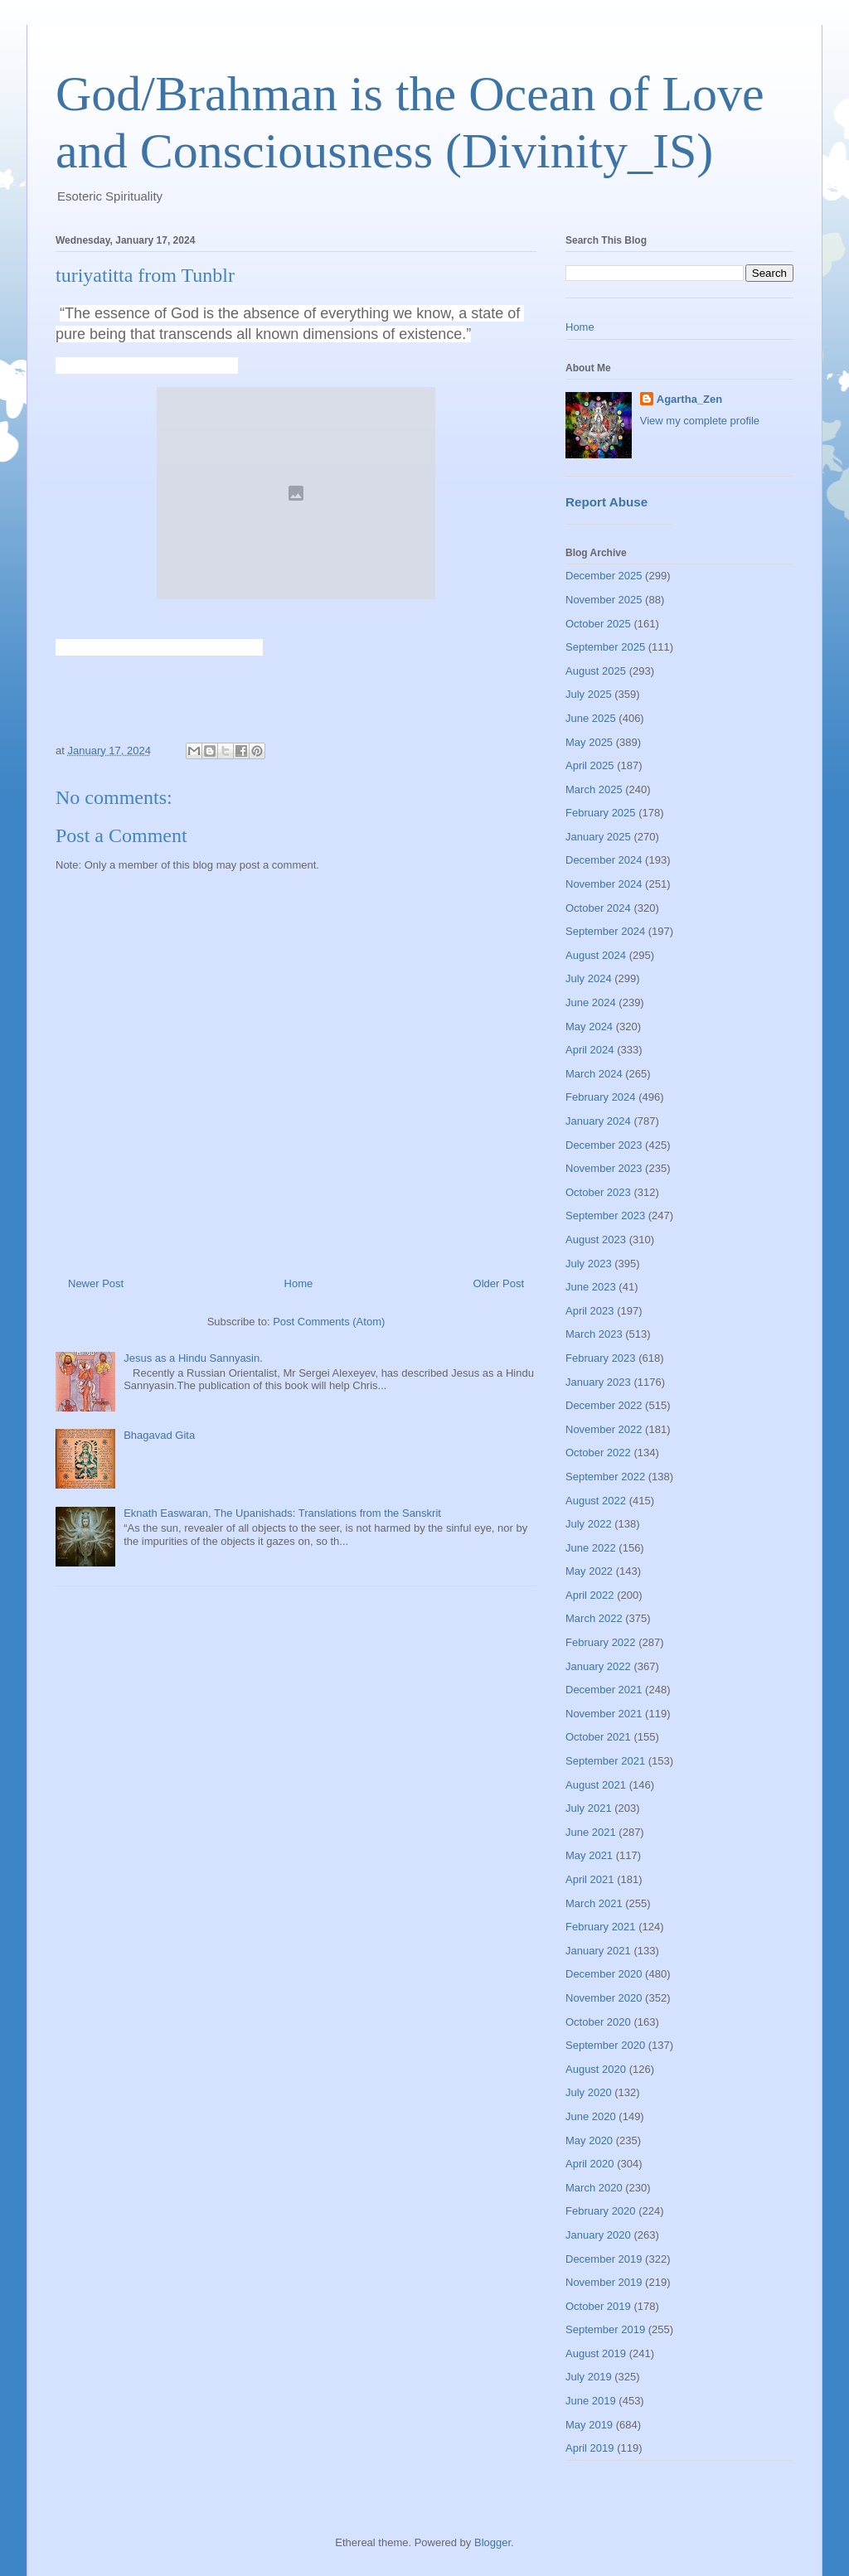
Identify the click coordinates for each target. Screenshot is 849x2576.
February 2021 (600, 1926)
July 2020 (588, 2092)
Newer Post (96, 1283)
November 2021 (604, 1713)
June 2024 (590, 1002)
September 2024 (605, 931)
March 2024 (594, 1074)
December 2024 (604, 860)
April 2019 (589, 2448)
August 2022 (595, 1500)
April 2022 (589, 1595)
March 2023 (594, 1334)
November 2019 (604, 2282)
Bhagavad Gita (159, 1435)
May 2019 (589, 2425)
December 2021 (604, 1689)
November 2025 (604, 599)
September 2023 (605, 1215)
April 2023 (589, 1311)
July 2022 (588, 1524)
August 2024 (595, 955)
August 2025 (595, 671)
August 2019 (595, 2353)
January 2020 (598, 2235)
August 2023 (595, 1239)
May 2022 (589, 1571)
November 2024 (604, 884)
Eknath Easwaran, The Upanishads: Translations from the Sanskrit (282, 1513)
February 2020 (600, 2211)
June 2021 (590, 1832)
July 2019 (588, 2376)
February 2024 (600, 1097)
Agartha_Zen (689, 399)
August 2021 (595, 1785)
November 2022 (604, 1429)
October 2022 (598, 1452)
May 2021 (589, 1855)
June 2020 (590, 2116)
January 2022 (598, 1666)
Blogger (492, 2542)
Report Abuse (606, 502)
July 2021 (588, 1808)
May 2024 (589, 1026)
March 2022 (594, 1618)
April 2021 (589, 1879)
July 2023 (588, 1263)
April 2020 (589, 2163)
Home (298, 1283)
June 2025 (590, 718)
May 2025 (589, 742)
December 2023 (604, 1145)
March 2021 (594, 1903)
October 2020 (598, 2022)
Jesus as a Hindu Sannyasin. (193, 1358)
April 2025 (589, 765)
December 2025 (604, 575)
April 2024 (589, 1049)
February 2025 (600, 812)
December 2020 (604, 1974)
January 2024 (598, 1121)
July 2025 (588, 694)
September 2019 (605, 2329)
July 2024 (588, 978)
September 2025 (605, 647)
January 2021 (598, 1950)
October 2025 (598, 623)
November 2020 (604, 1998)
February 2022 (600, 1642)
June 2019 (590, 2400)
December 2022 (604, 1405)
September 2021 (605, 1761)
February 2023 (600, 1358)
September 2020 (605, 2045)
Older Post (498, 1283)
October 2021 (598, 1737)
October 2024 (598, 908)
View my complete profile (699, 420)
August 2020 (595, 2069)
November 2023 (604, 1168)
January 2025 (598, 836)
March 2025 (594, 789)
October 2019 (598, 2306)
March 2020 (594, 2187)
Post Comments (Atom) (329, 1321)
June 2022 (590, 1548)
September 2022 (605, 1476)
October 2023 (598, 1192)
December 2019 (604, 2259)
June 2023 (590, 1287)
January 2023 (598, 1382)
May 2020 (589, 2140)
